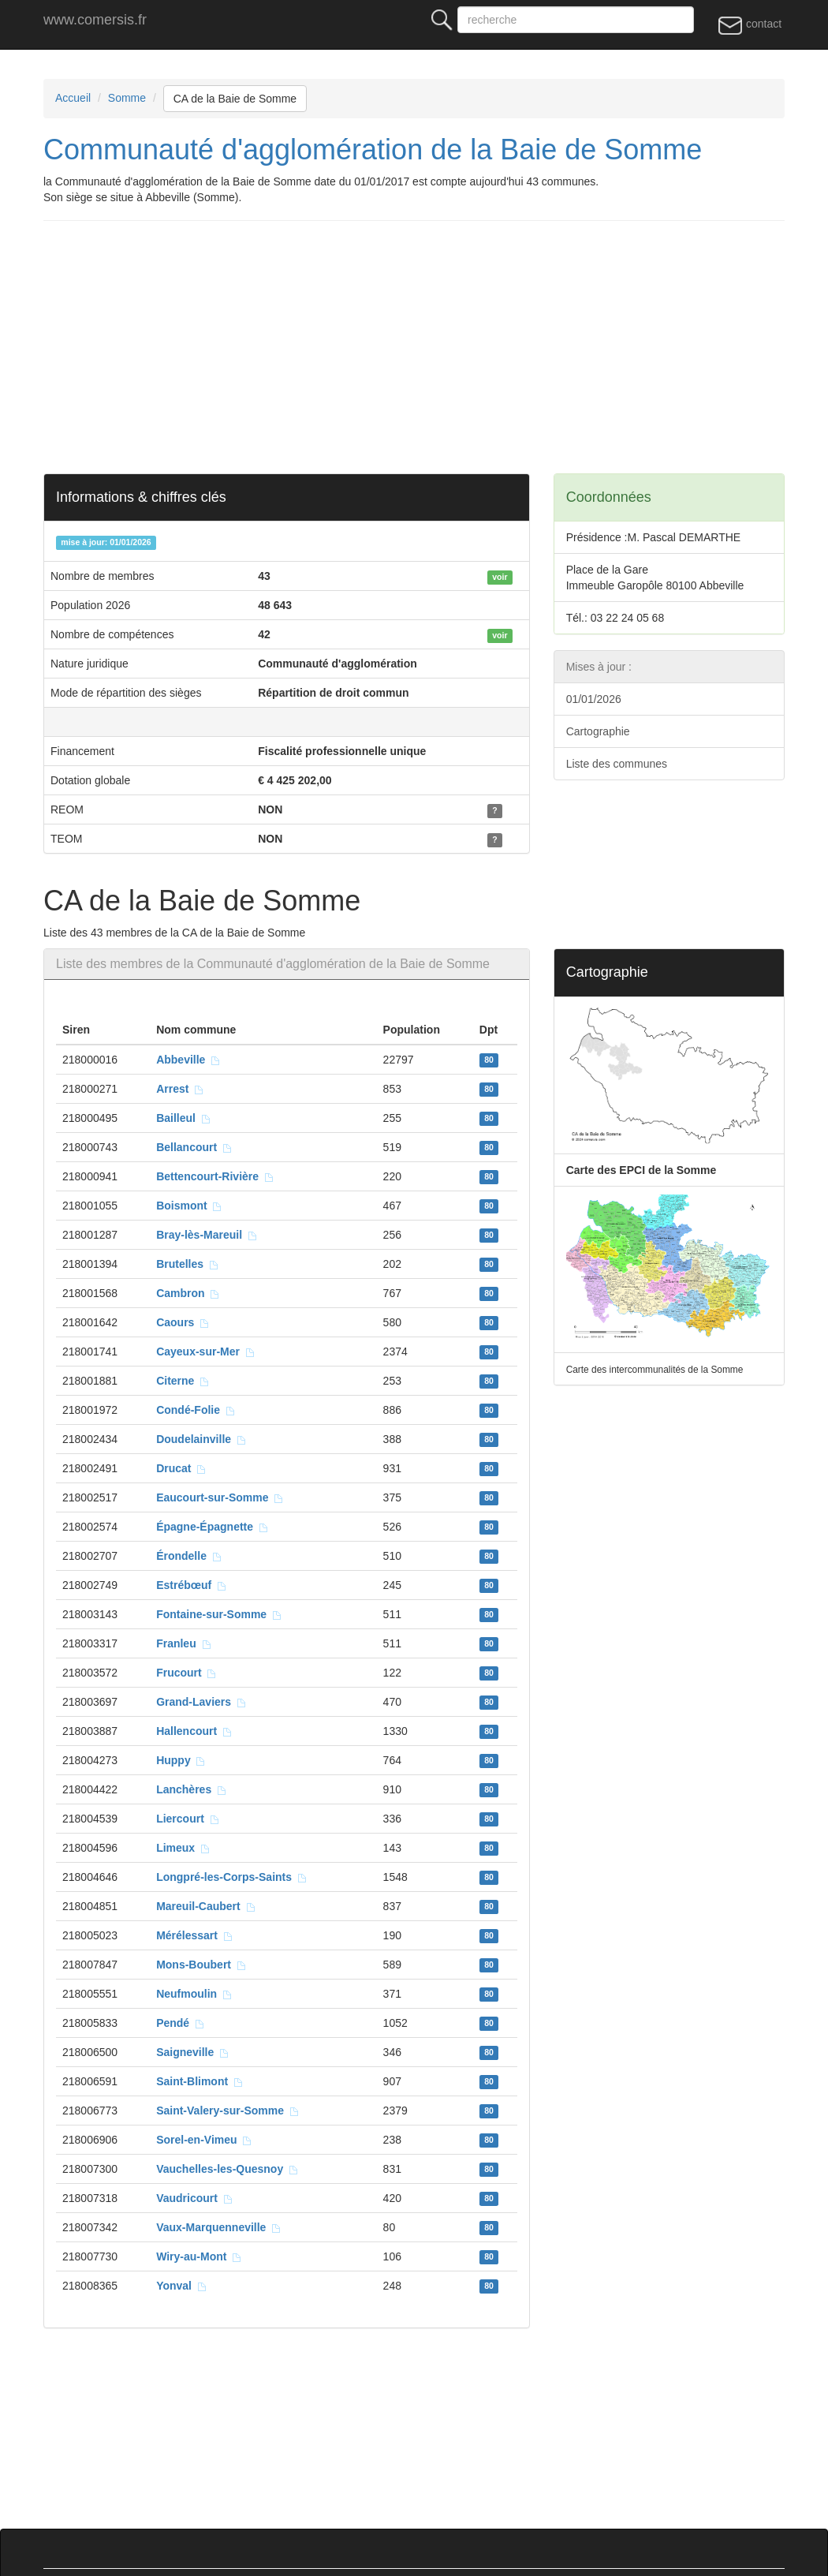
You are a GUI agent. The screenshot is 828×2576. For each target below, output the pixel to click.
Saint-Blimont (200, 2081)
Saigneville (192, 2052)
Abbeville (188, 1059)
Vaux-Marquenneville (219, 2227)
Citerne (183, 1380)
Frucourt (186, 1672)
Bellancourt (194, 1147)
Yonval (181, 2285)
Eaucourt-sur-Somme (220, 1497)
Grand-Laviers (201, 1702)
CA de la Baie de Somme (235, 98)
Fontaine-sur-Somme (219, 1614)
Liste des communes (616, 763)
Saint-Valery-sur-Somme (228, 2110)
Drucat (181, 1468)
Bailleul (183, 1118)
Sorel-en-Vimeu (204, 2139)
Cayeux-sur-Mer (205, 1351)
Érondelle (189, 1556)
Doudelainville (201, 1439)
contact (749, 24)
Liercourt (187, 1818)
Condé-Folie (196, 1410)
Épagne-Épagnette (212, 1526)
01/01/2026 (593, 699)
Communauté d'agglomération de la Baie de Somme (372, 149)
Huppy (181, 1760)
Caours (183, 1322)
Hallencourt (194, 1731)
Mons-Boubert (201, 1964)
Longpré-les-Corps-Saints (232, 1877)
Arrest (180, 1088)
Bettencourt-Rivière (215, 1176)
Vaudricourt (194, 2198)
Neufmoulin (194, 1993)
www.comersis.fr (95, 20)
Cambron (188, 1293)
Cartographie (598, 731)
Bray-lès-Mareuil (207, 1234)
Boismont (189, 1205)
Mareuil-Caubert (205, 1906)
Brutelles (187, 1264)
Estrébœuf (191, 1585)
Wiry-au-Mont (199, 2256)
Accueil (73, 98)
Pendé (180, 2023)
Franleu (183, 1643)
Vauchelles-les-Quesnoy (227, 2169)
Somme (127, 98)
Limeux (183, 1847)
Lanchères (191, 1789)
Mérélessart (194, 1935)
